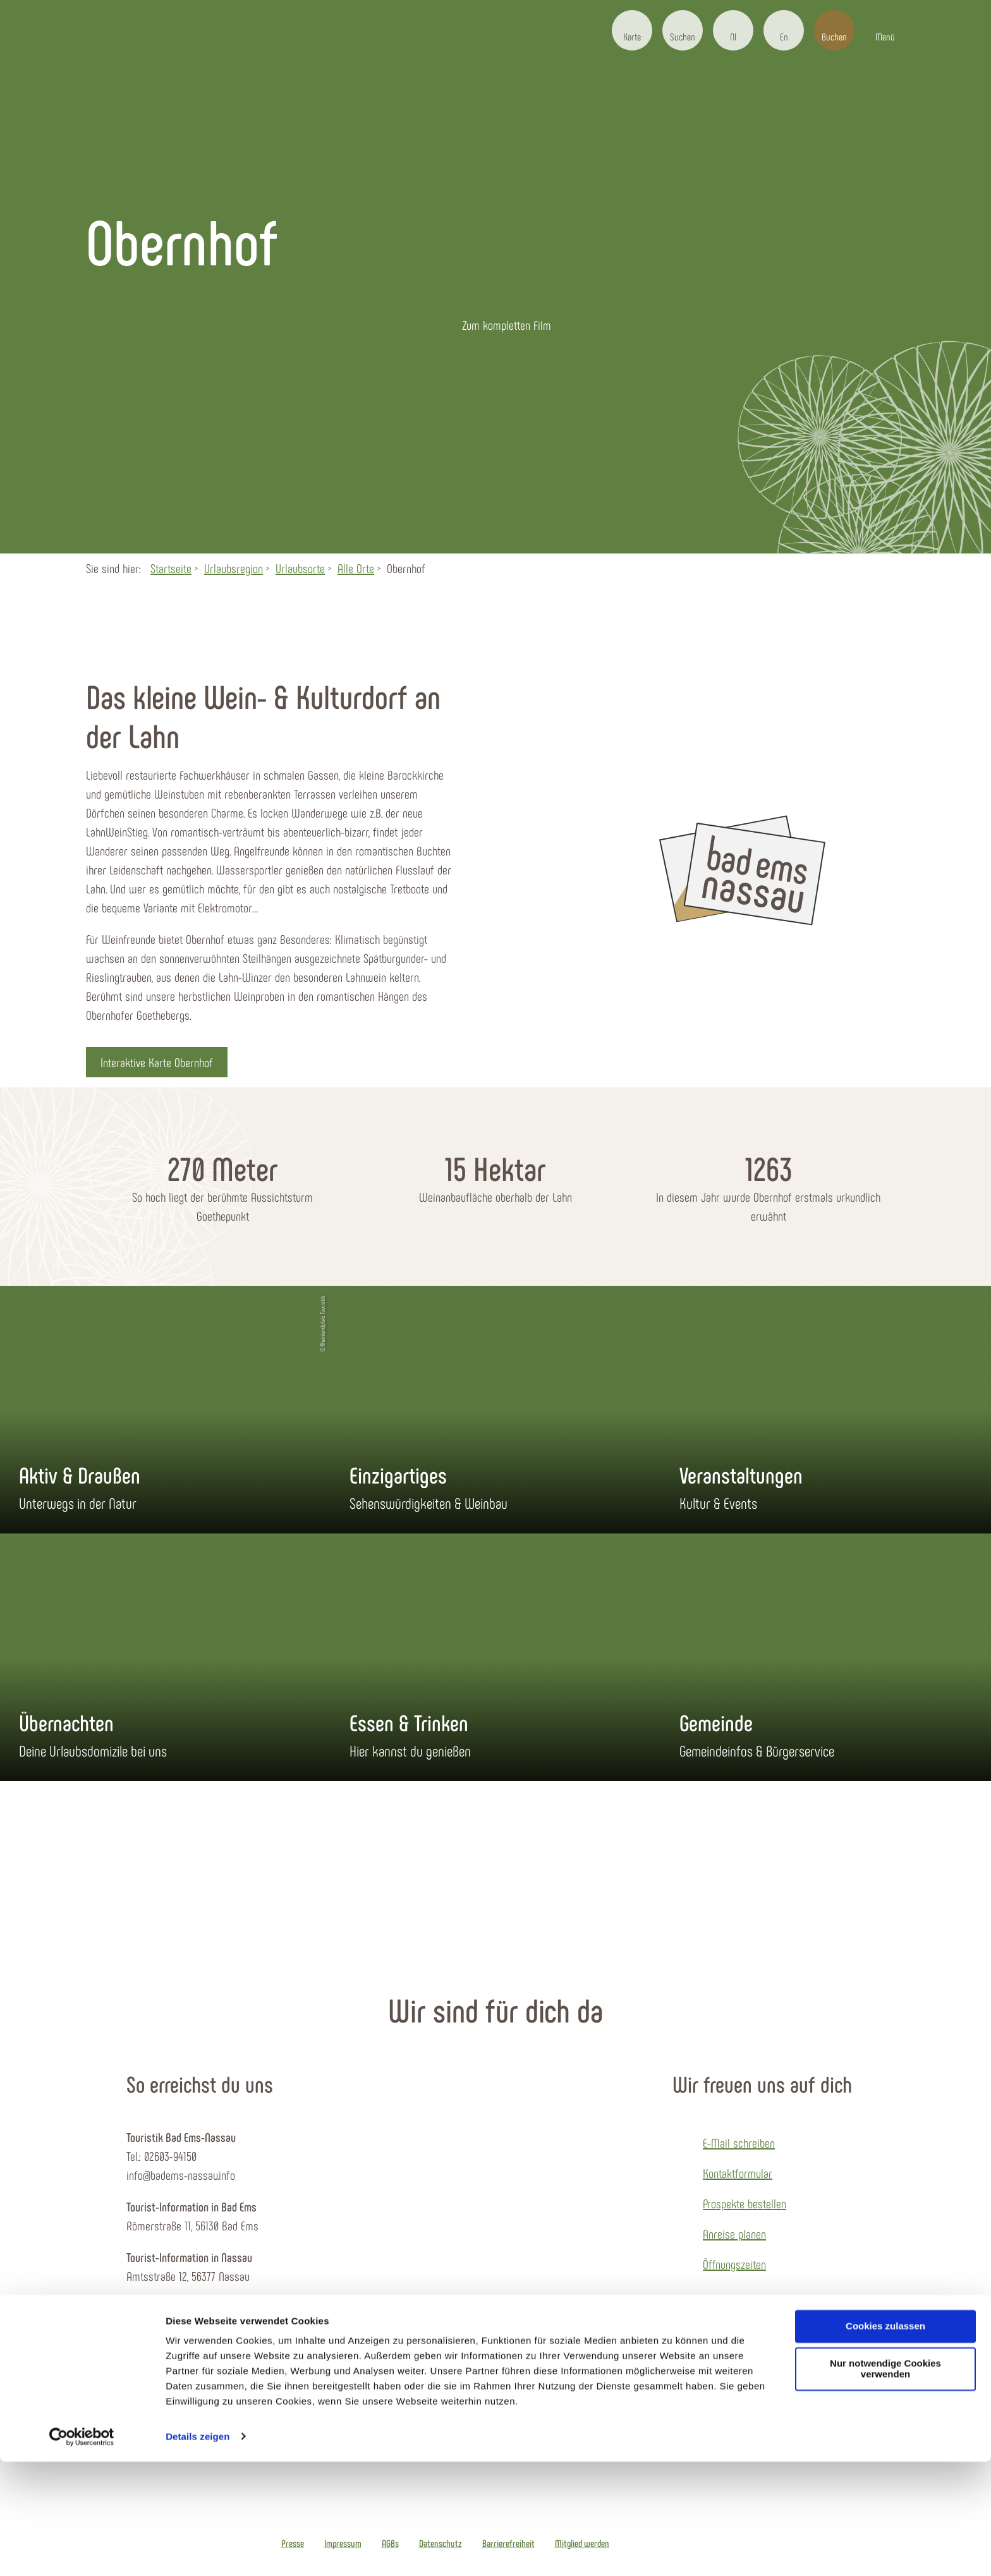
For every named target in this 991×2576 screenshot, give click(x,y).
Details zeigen (197, 2551)
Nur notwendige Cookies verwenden (885, 2483)
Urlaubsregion (233, 568)
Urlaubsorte (300, 568)
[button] (632, 30)
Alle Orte (355, 568)
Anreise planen (734, 2233)
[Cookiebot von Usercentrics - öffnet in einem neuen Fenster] (82, 2551)
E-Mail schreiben (739, 2142)
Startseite (171, 568)
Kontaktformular (737, 2172)
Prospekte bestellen (744, 2203)
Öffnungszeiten (734, 2263)
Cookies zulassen (885, 2441)
